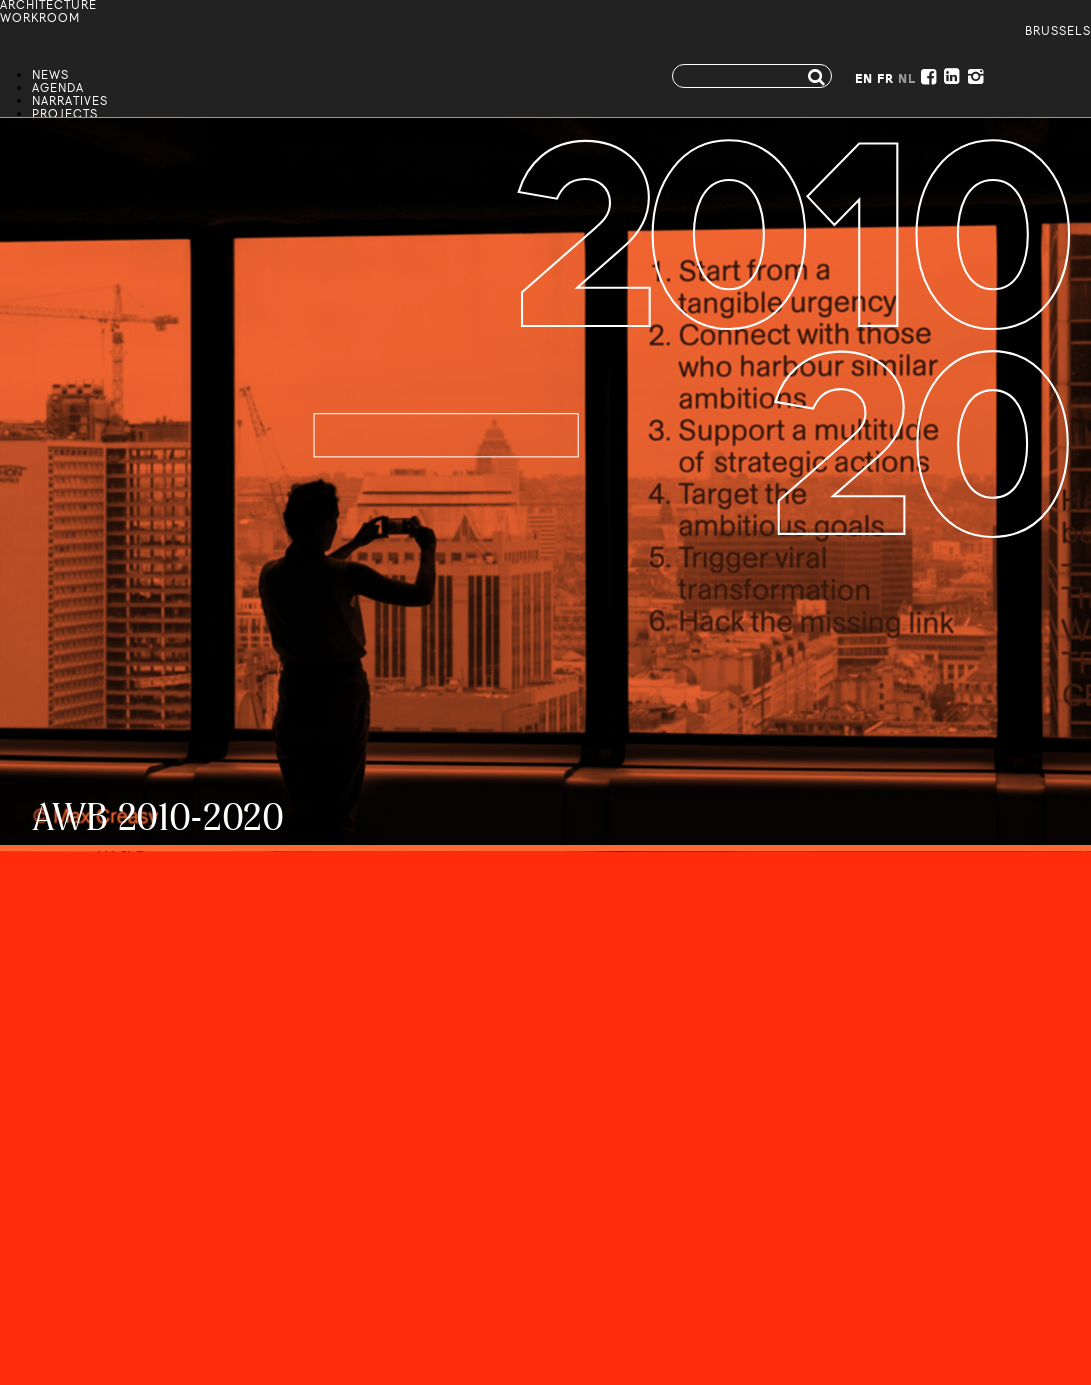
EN (864, 80)
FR (885, 80)
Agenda (58, 89)
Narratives (70, 102)
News (50, 76)
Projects (65, 115)
